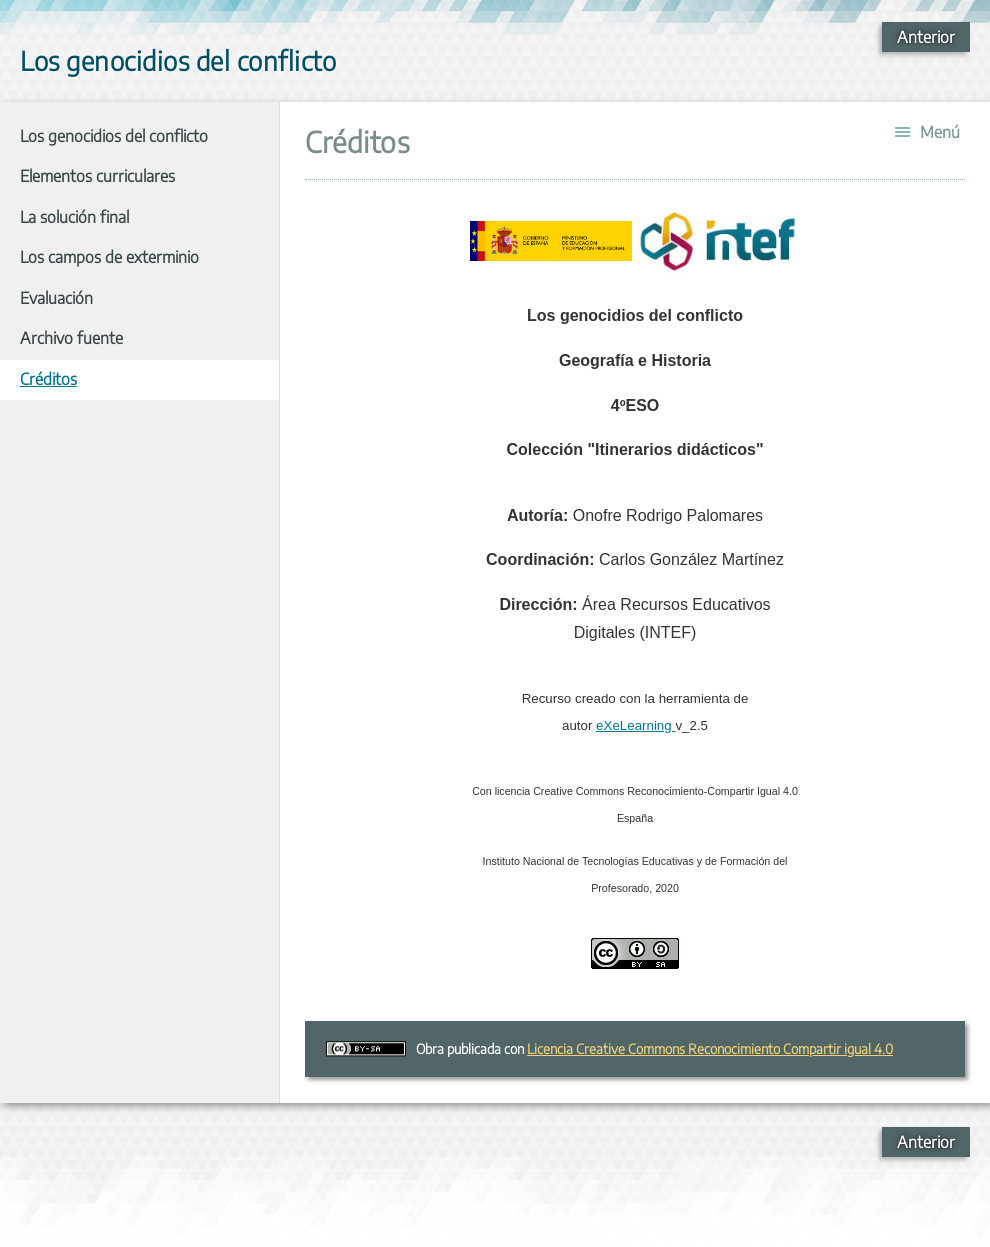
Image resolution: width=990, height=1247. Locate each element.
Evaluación (56, 298)
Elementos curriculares (97, 176)
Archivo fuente (71, 338)
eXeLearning (635, 725)
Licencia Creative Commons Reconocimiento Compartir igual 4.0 (710, 1048)
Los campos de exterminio (109, 257)
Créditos (48, 379)
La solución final (74, 217)
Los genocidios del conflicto (114, 136)
